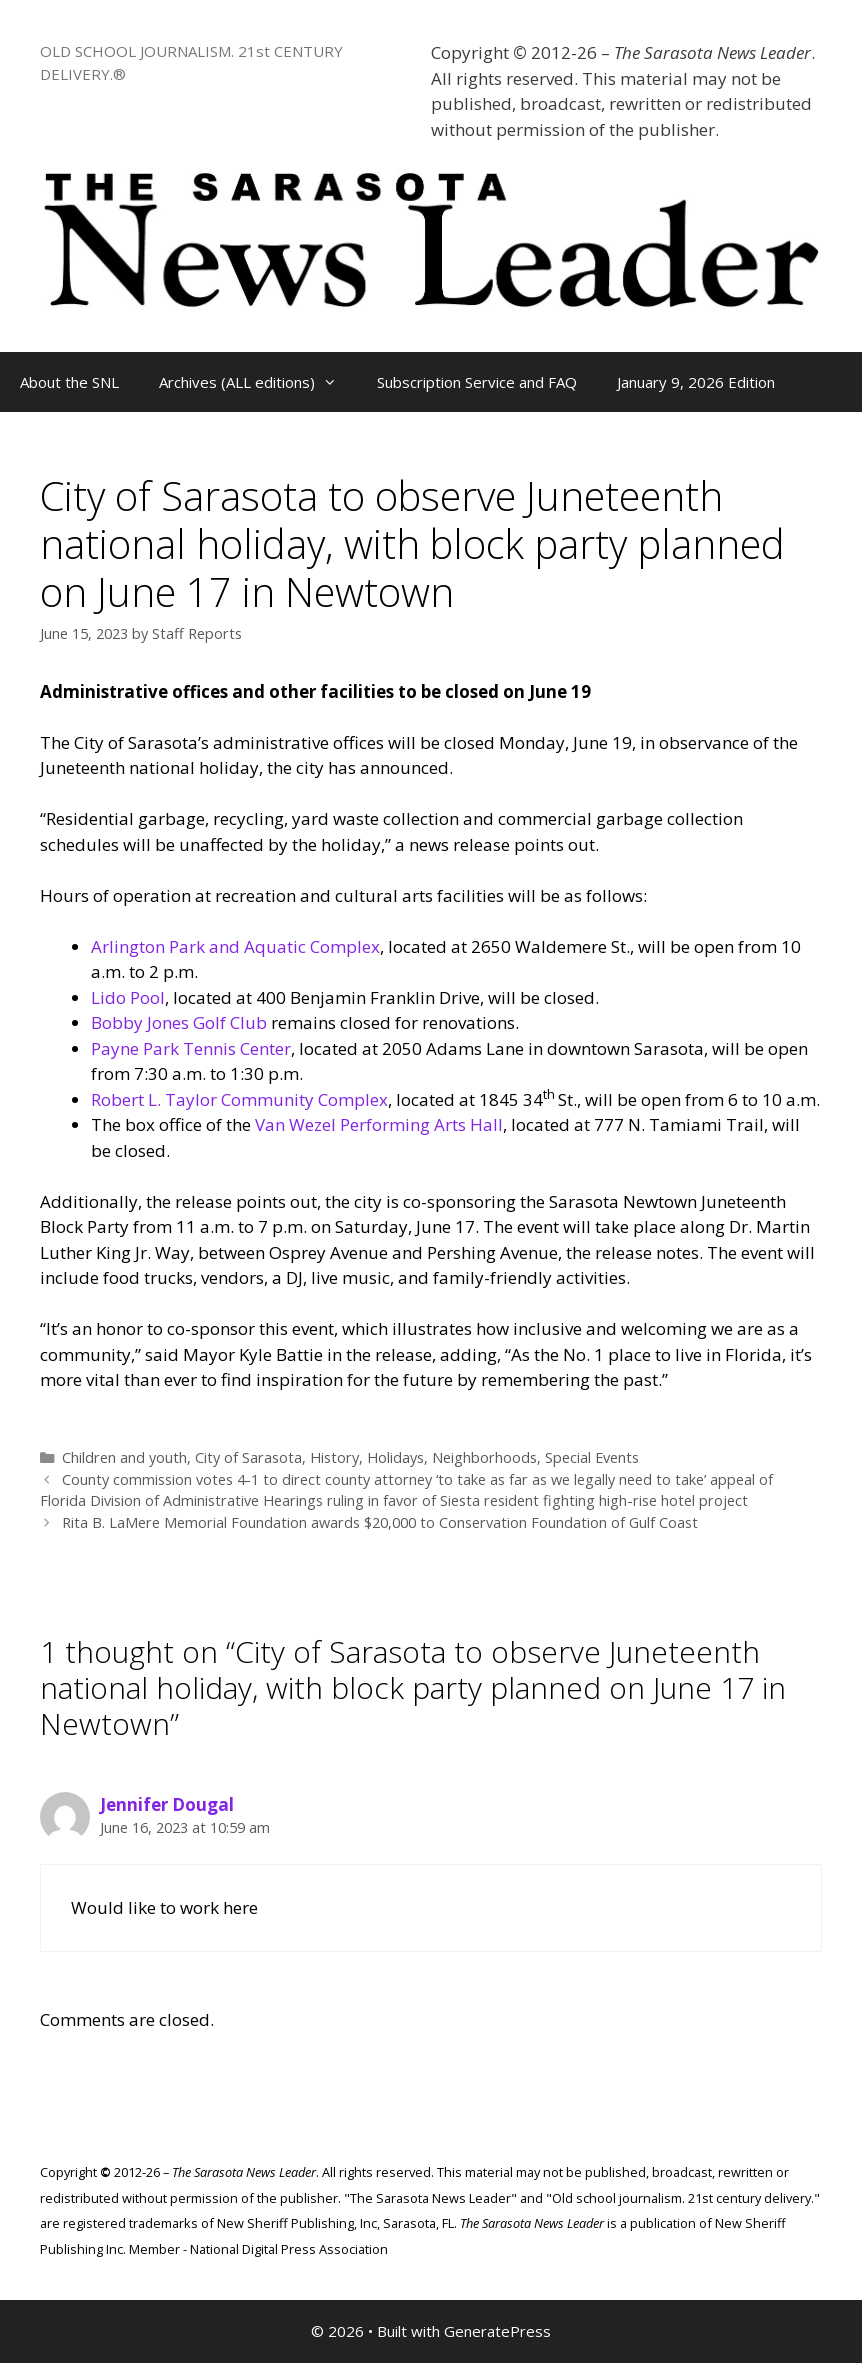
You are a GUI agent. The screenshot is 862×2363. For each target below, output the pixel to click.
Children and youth (124, 1457)
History (334, 1457)
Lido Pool (128, 997)
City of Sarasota (248, 1457)
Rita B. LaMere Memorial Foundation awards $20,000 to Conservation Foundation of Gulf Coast (380, 1522)
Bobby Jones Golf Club (179, 1022)
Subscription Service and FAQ (477, 382)
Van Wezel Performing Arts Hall (379, 1124)
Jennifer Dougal (167, 1804)
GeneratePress (497, 2331)
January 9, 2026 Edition (696, 382)
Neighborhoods (484, 1457)
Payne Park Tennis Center (191, 1048)
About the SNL (69, 382)
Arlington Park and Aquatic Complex (235, 946)
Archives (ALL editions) (258, 382)
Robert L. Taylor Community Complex (239, 1099)
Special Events (592, 1457)
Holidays (395, 1457)
